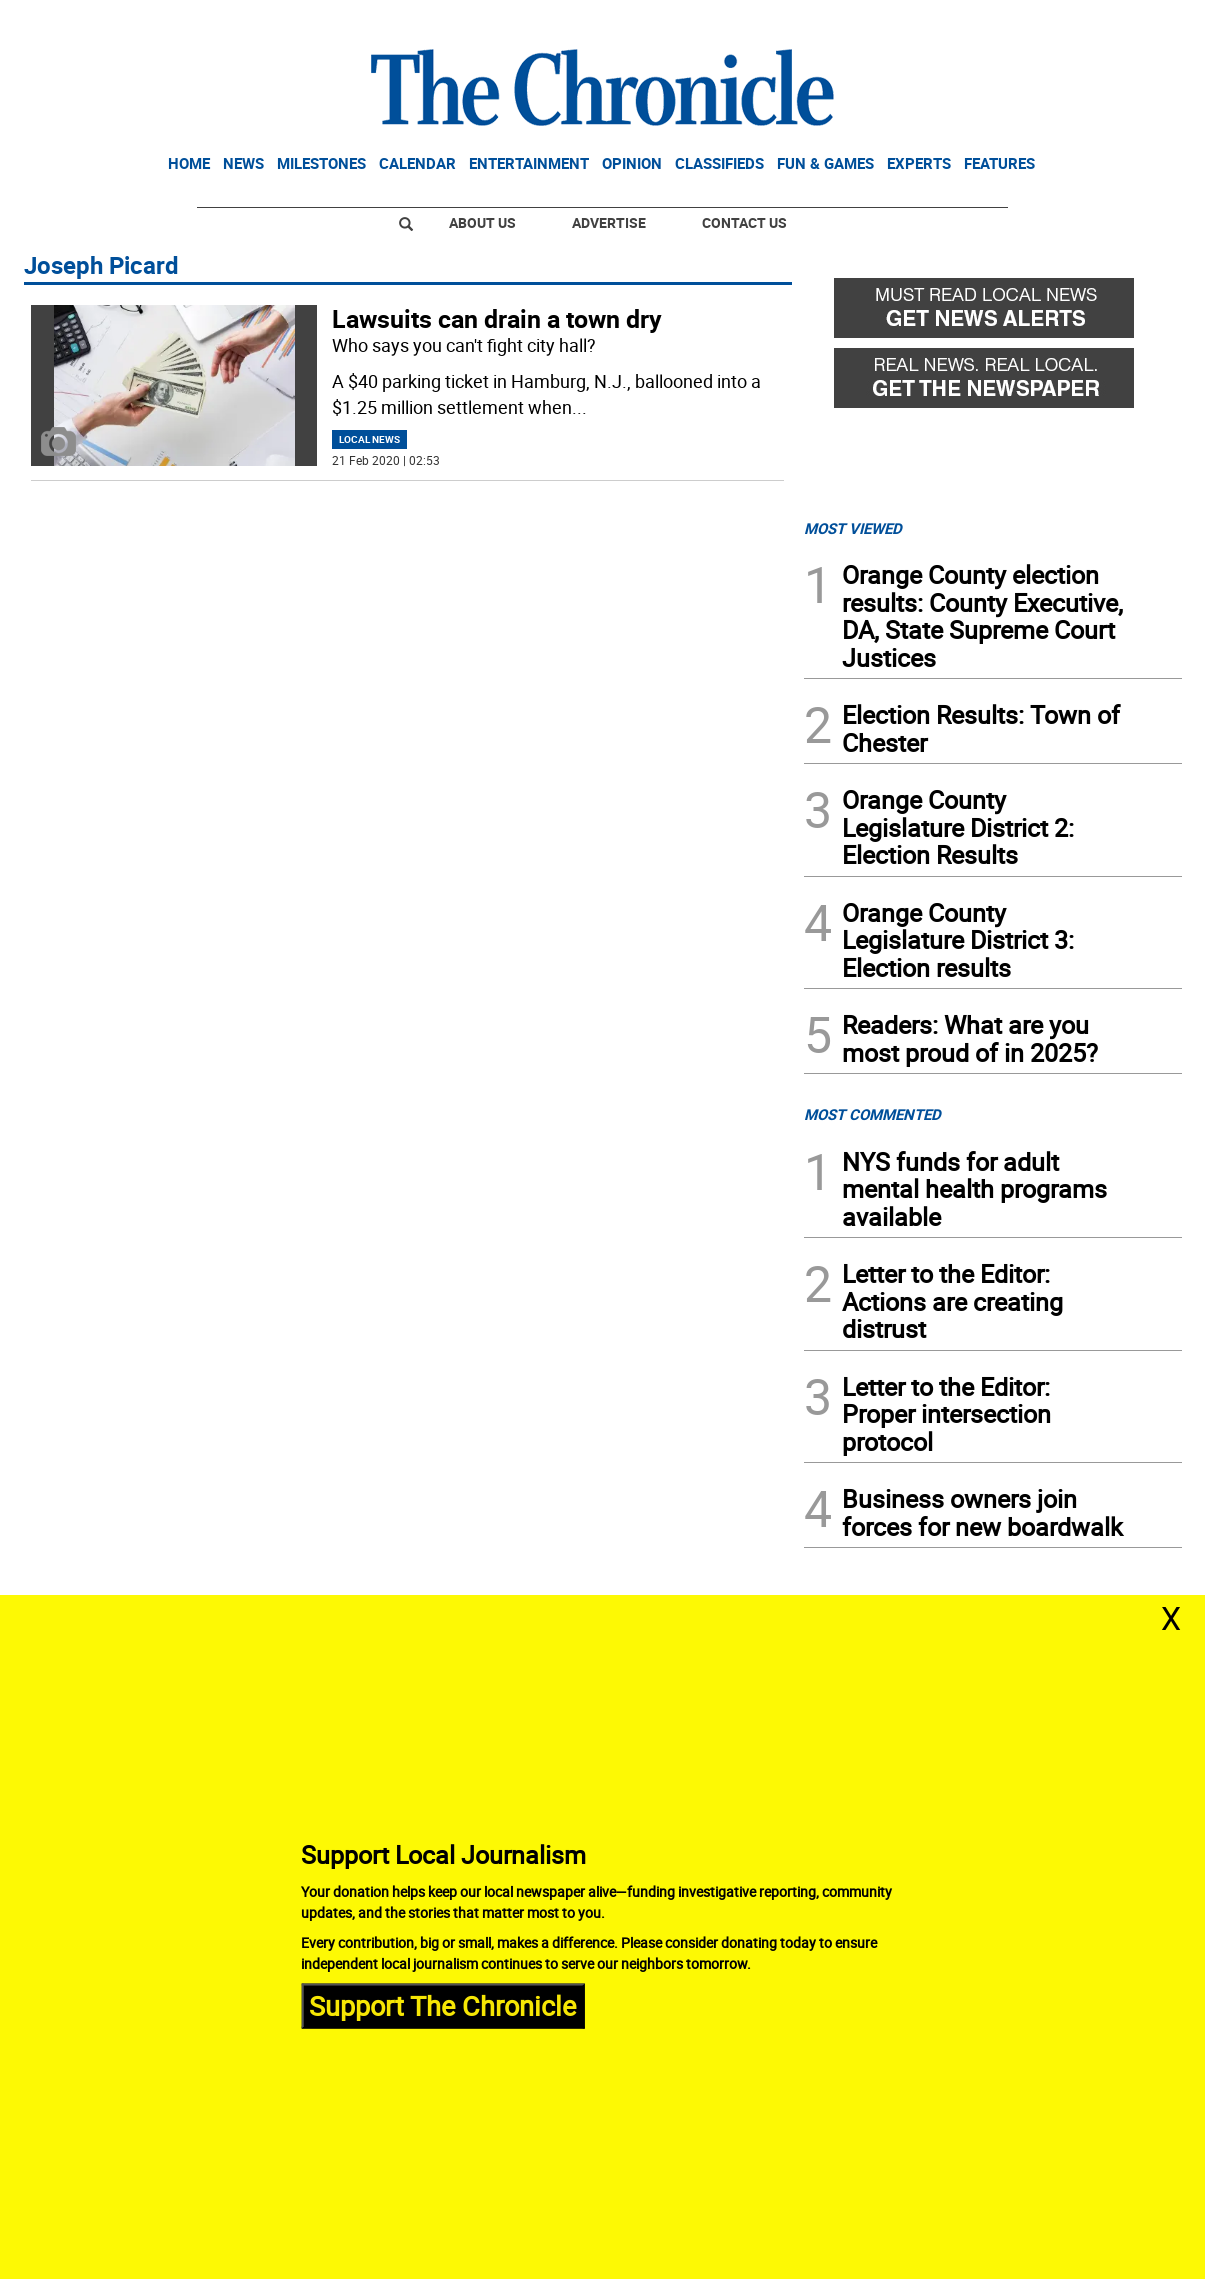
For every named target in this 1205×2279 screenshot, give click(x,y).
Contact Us (744, 222)
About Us (482, 222)
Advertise (609, 222)
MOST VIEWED (853, 528)
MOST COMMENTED (872, 1114)
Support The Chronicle (442, 2005)
